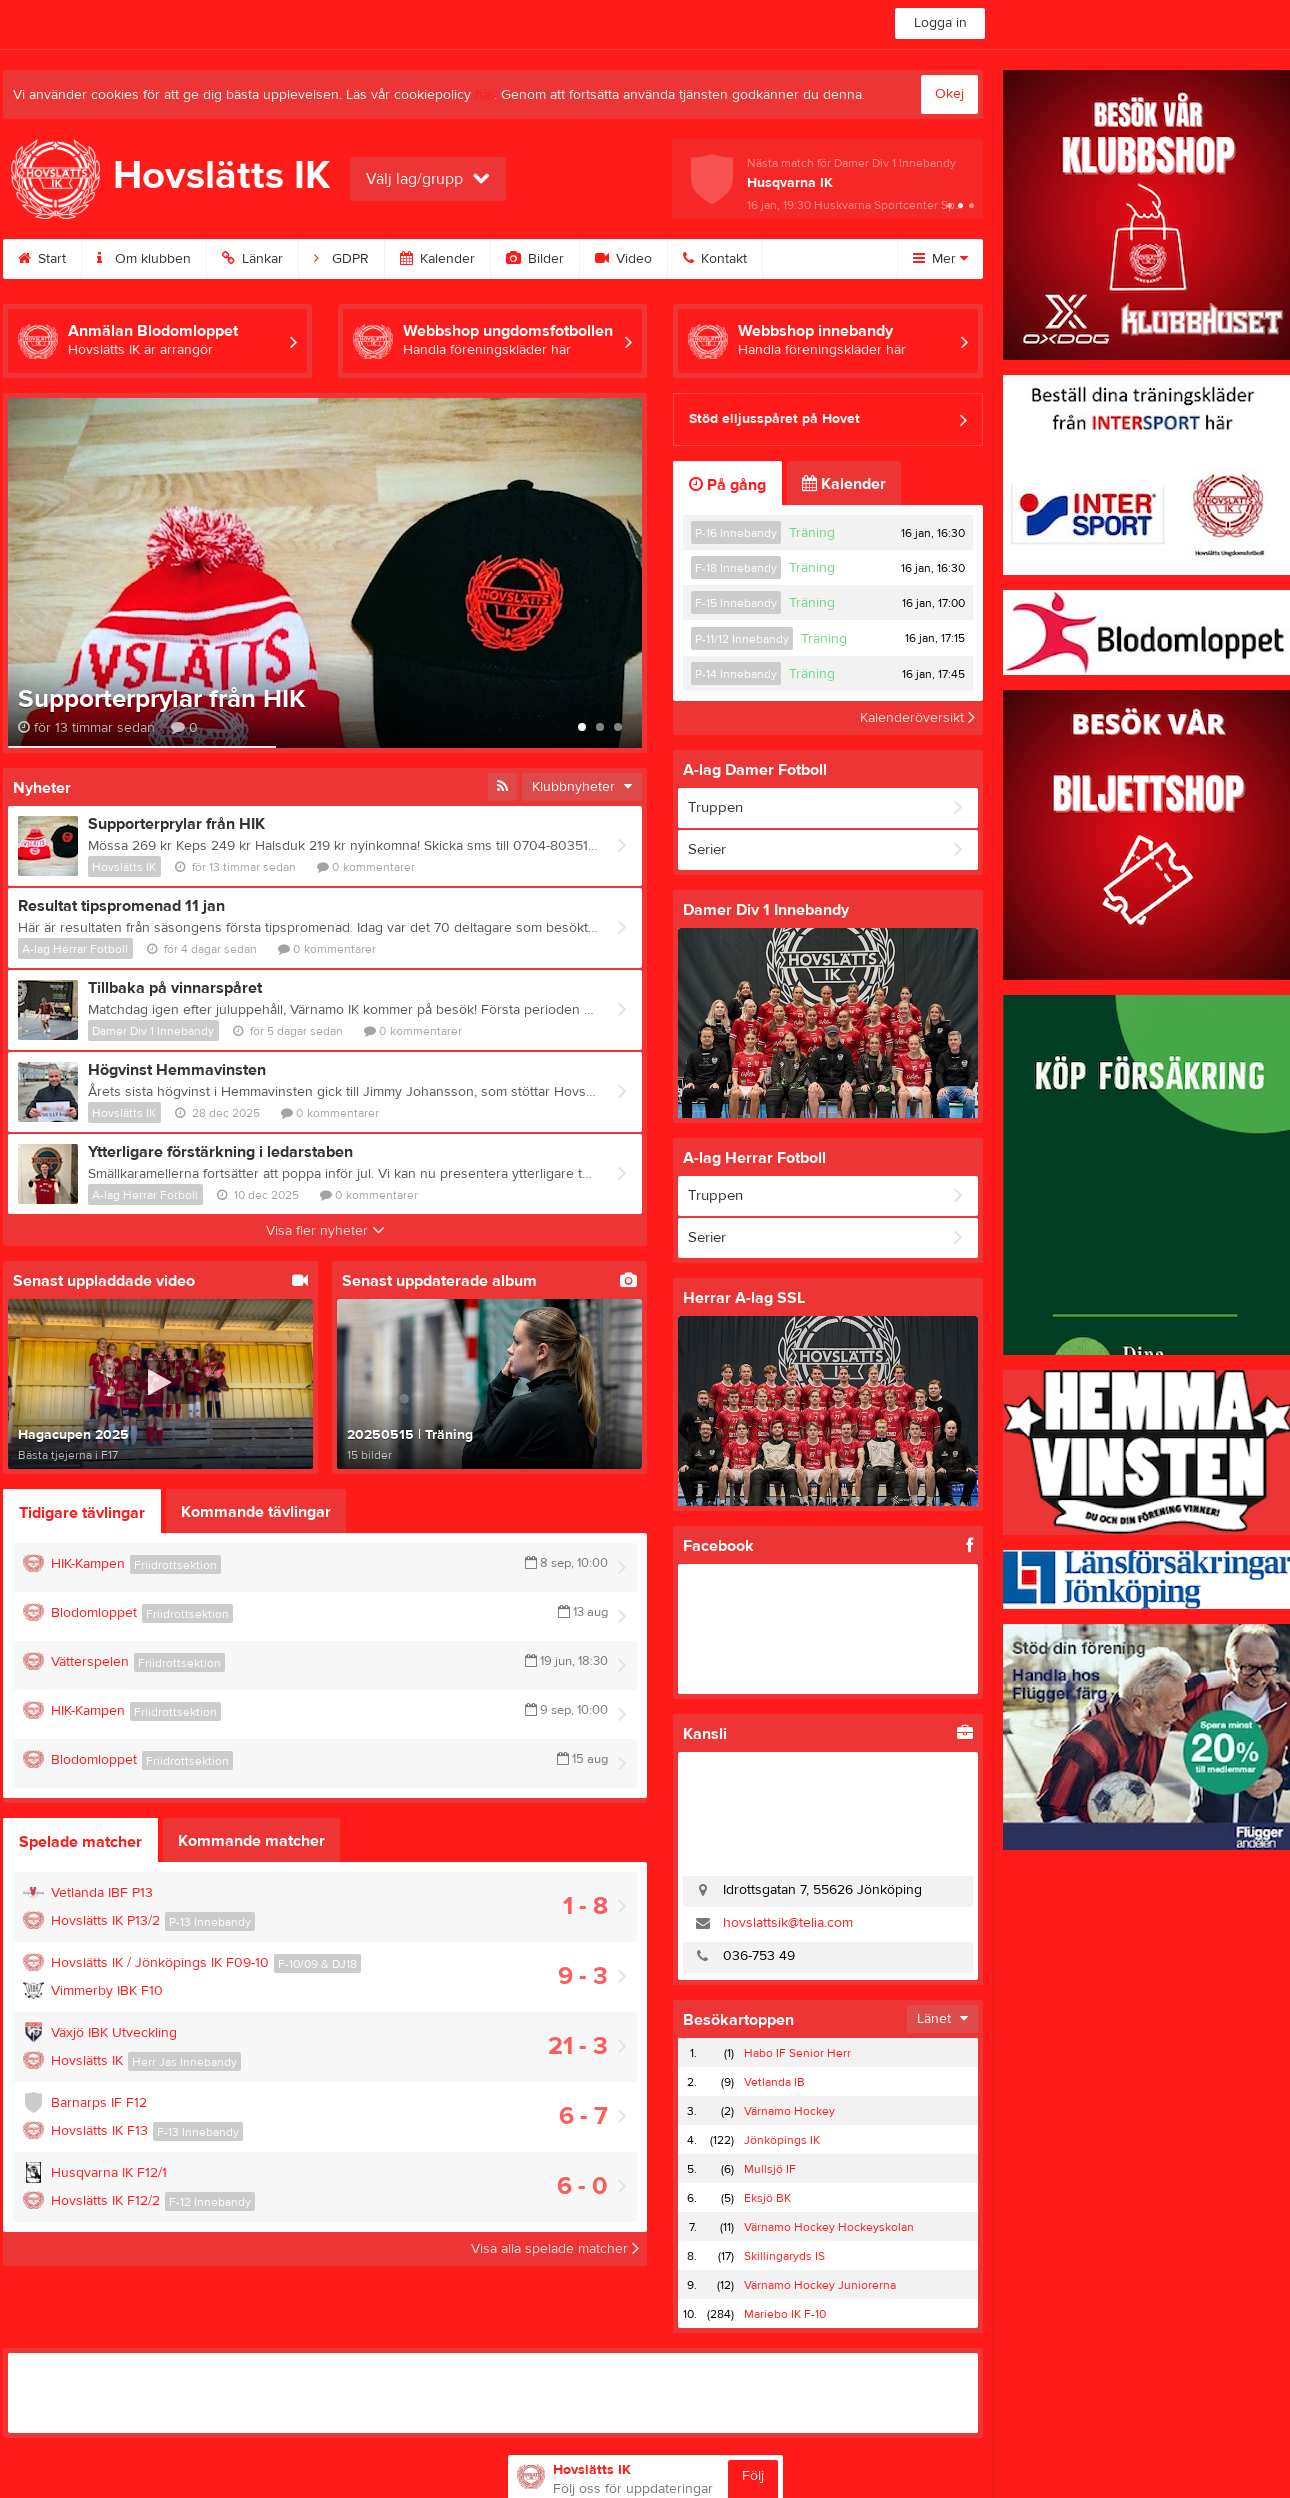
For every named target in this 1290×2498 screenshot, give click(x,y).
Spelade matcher (80, 1842)
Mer (940, 259)
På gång (727, 485)
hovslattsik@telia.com (788, 1923)
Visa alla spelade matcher (555, 2249)
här (484, 95)
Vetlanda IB (774, 2082)
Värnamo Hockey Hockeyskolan (829, 2227)
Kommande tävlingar (256, 1512)
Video (623, 259)
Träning (812, 533)
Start (42, 259)
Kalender (437, 259)
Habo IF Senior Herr (797, 2053)
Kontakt (715, 259)
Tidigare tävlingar (82, 1513)
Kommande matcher (251, 1841)
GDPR (341, 259)
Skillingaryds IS (784, 2256)
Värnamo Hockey (789, 2111)
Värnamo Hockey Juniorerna (820, 2285)
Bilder (535, 259)
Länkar (252, 259)
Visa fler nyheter (325, 1231)
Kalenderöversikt (917, 718)
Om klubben (144, 259)
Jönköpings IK (782, 2140)
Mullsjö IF (770, 2169)
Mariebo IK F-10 (785, 2314)
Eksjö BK (767, 2198)
